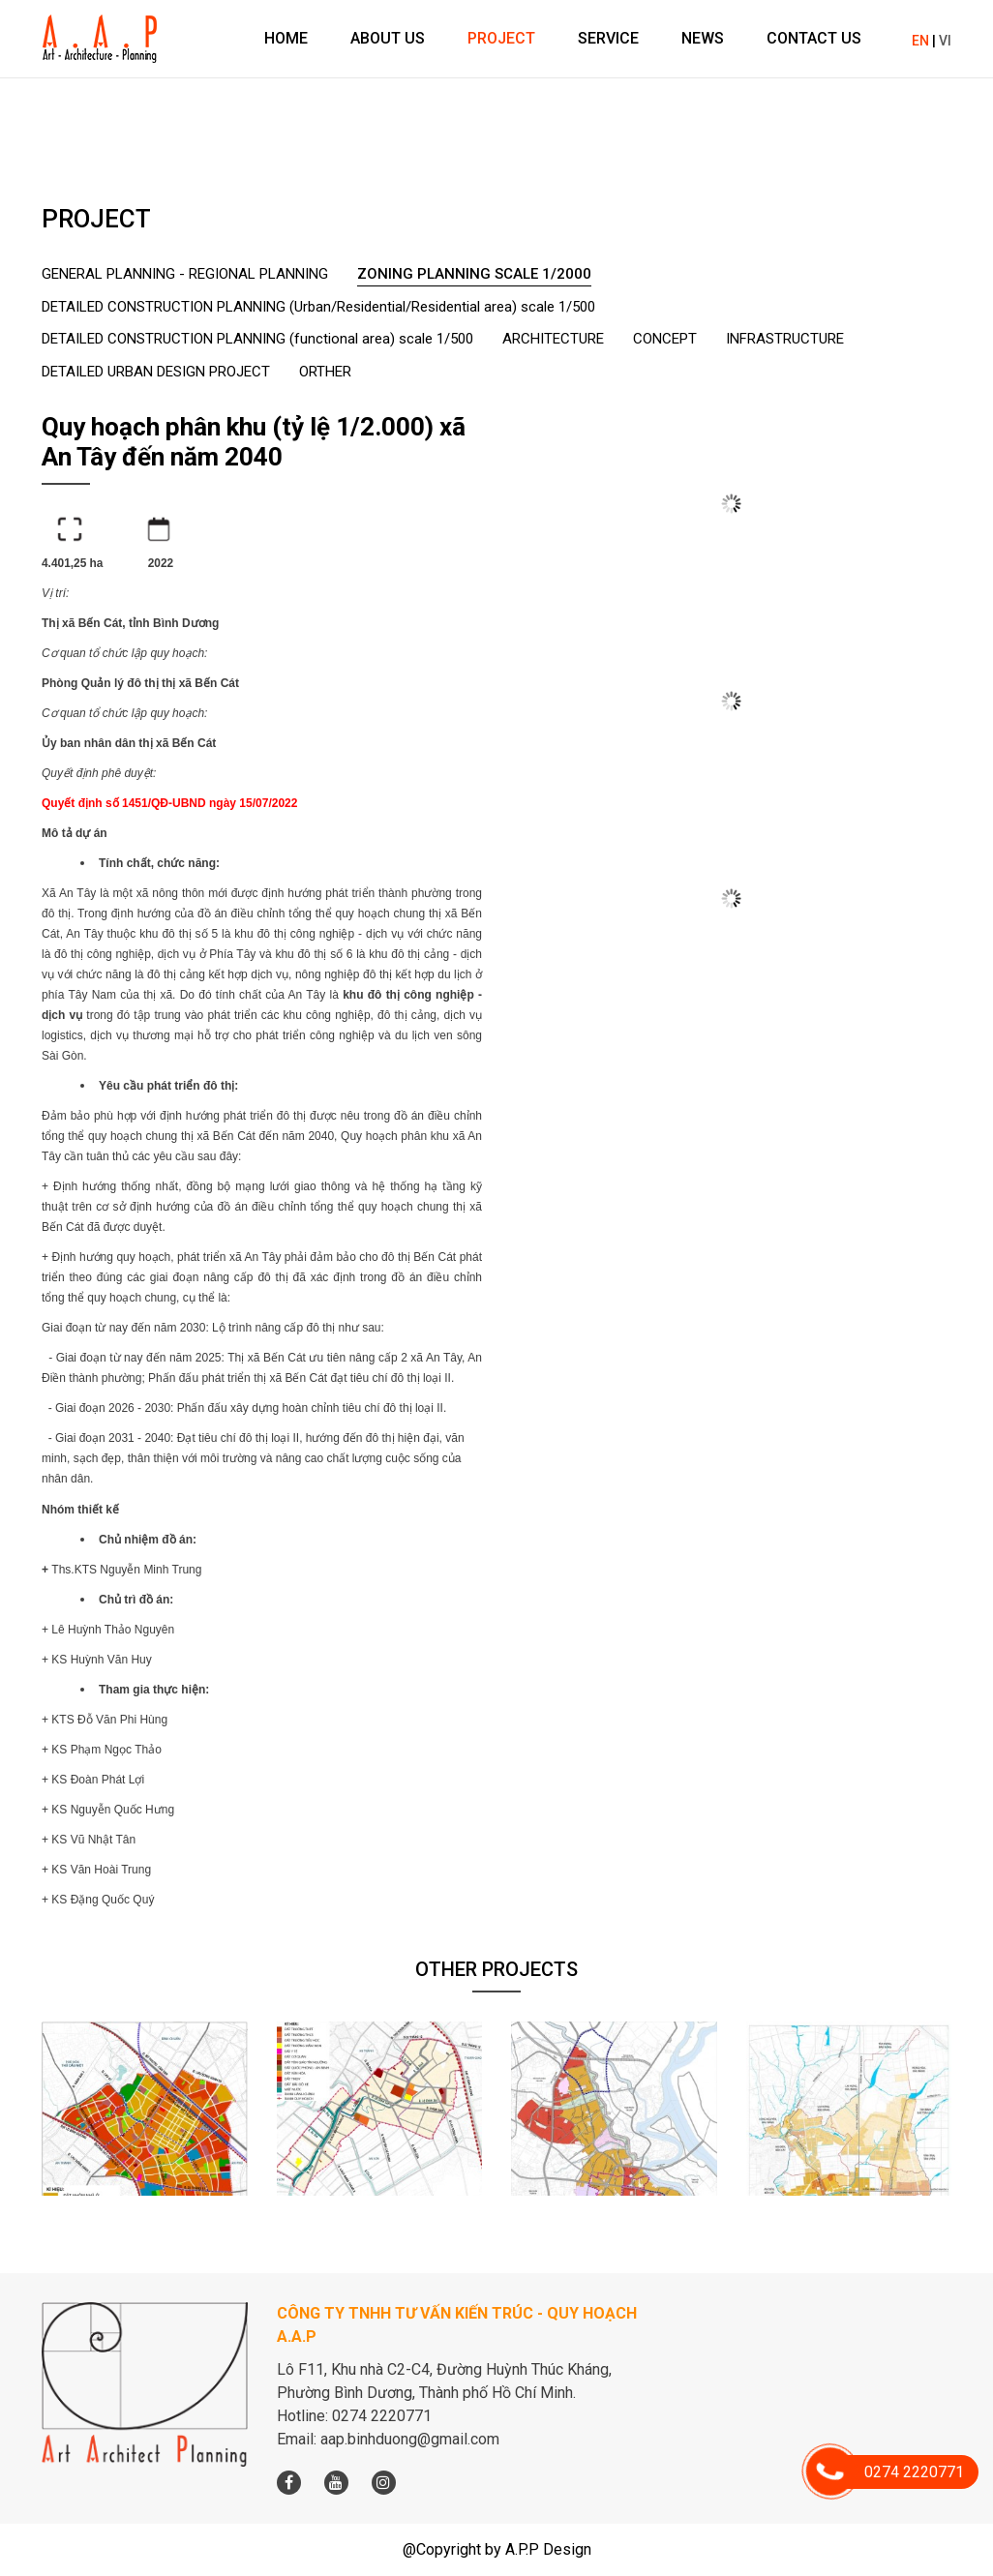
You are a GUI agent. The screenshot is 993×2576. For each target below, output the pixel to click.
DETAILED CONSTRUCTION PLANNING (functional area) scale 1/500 (257, 338)
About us (387, 38)
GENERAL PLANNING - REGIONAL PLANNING (185, 274)
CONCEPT (665, 338)
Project (501, 38)
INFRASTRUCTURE (785, 338)
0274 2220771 (897, 2472)
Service (608, 38)
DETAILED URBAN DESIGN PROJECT (156, 371)
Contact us (814, 38)
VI (945, 40)
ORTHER (325, 371)
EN (920, 40)
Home (286, 38)
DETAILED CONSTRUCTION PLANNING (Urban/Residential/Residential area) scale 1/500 (318, 306)
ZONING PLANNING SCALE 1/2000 (474, 274)
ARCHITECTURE (553, 338)
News (702, 38)
